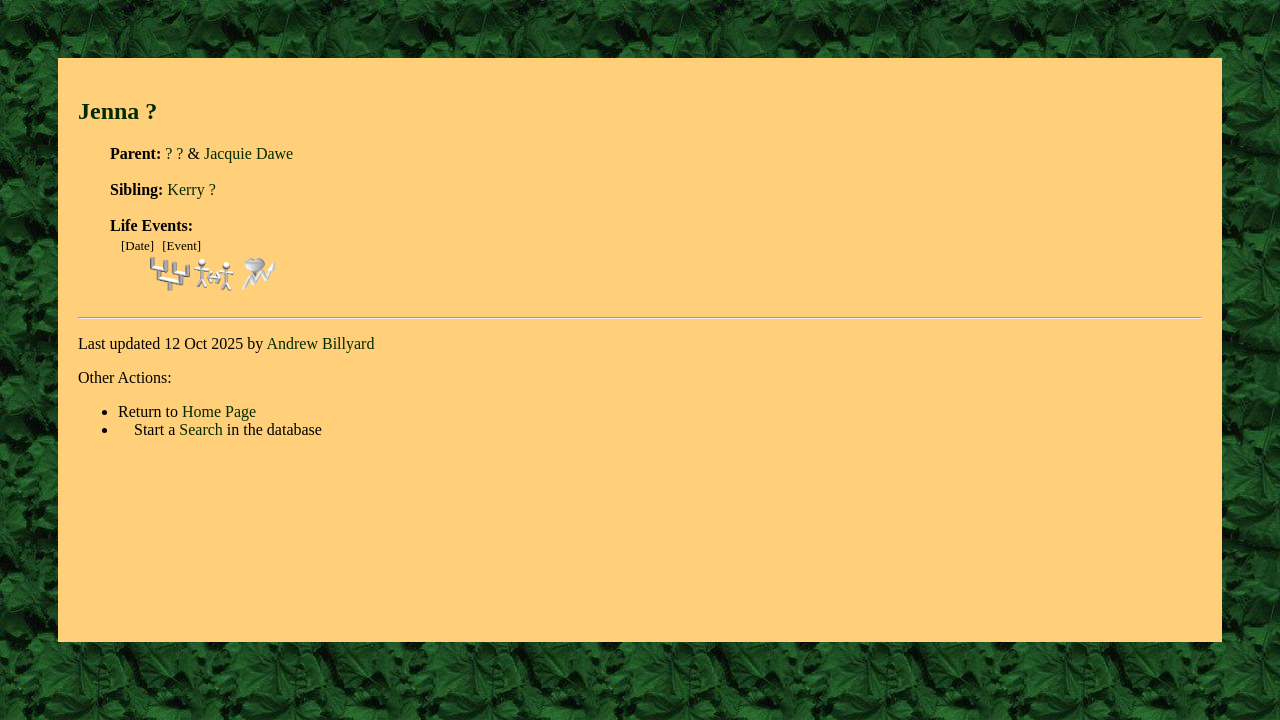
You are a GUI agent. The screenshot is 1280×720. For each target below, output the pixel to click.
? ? (174, 153)
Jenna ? (117, 111)
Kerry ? (191, 189)
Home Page (219, 411)
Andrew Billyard (320, 343)
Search (201, 429)
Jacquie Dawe (248, 153)
